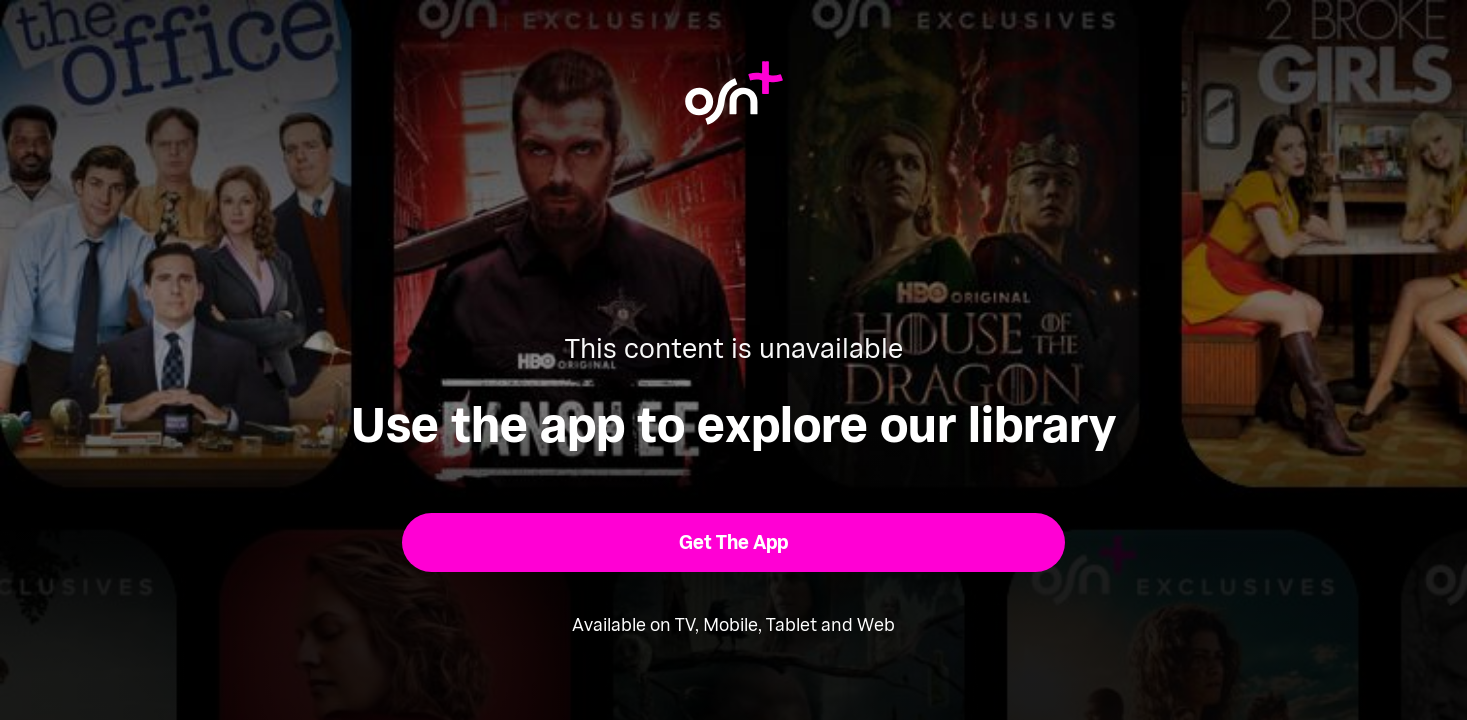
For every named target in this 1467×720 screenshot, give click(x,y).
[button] (733, 542)
